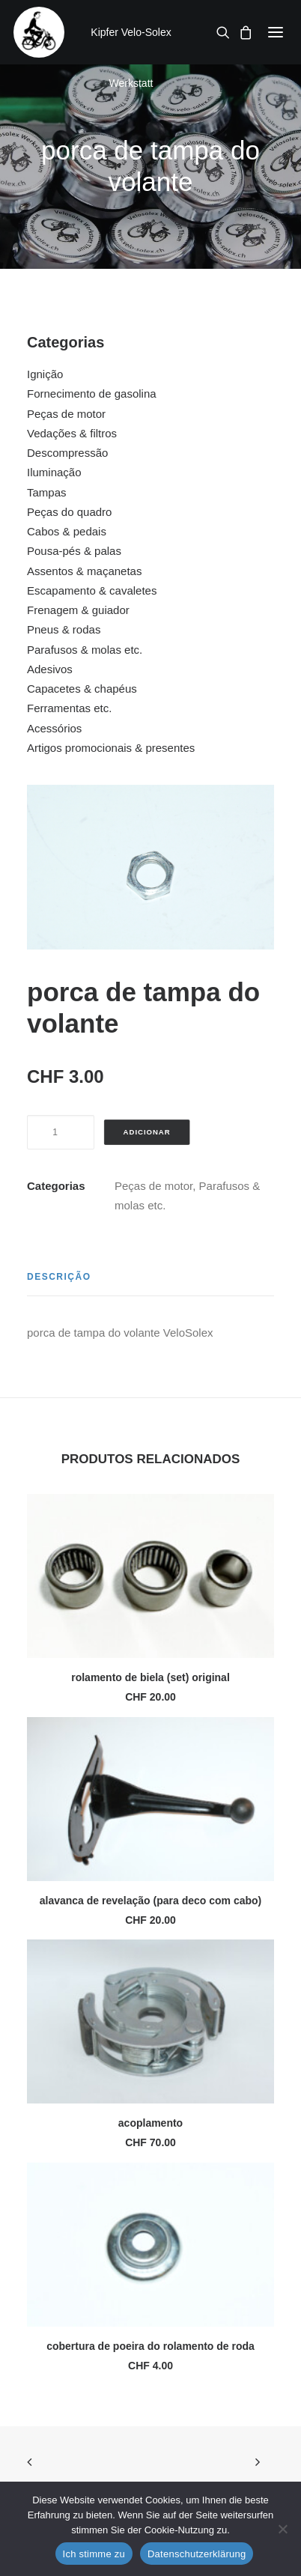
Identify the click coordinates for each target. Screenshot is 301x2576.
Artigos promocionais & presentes (111, 747)
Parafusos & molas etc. (84, 649)
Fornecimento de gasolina (91, 393)
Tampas (47, 492)
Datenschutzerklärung (197, 2554)
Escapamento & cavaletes (91, 590)
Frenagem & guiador (78, 610)
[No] (282, 2528)
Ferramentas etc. (69, 708)
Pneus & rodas (63, 629)
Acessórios (54, 728)
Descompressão (67, 452)
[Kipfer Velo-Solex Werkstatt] (38, 32)
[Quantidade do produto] (60, 1132)
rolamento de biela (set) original (150, 1677)
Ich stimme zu (94, 2554)
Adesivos (50, 669)
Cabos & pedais (66, 531)
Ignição (45, 374)
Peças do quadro (69, 511)
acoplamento (150, 2123)
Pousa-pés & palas (74, 550)
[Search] (218, 32)
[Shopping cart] (241, 32)
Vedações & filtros (72, 433)
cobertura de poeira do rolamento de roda (150, 2346)
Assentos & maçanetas (84, 571)
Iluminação (54, 472)
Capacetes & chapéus (82, 688)
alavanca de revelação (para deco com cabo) (150, 1901)
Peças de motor (66, 413)
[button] (275, 32)
